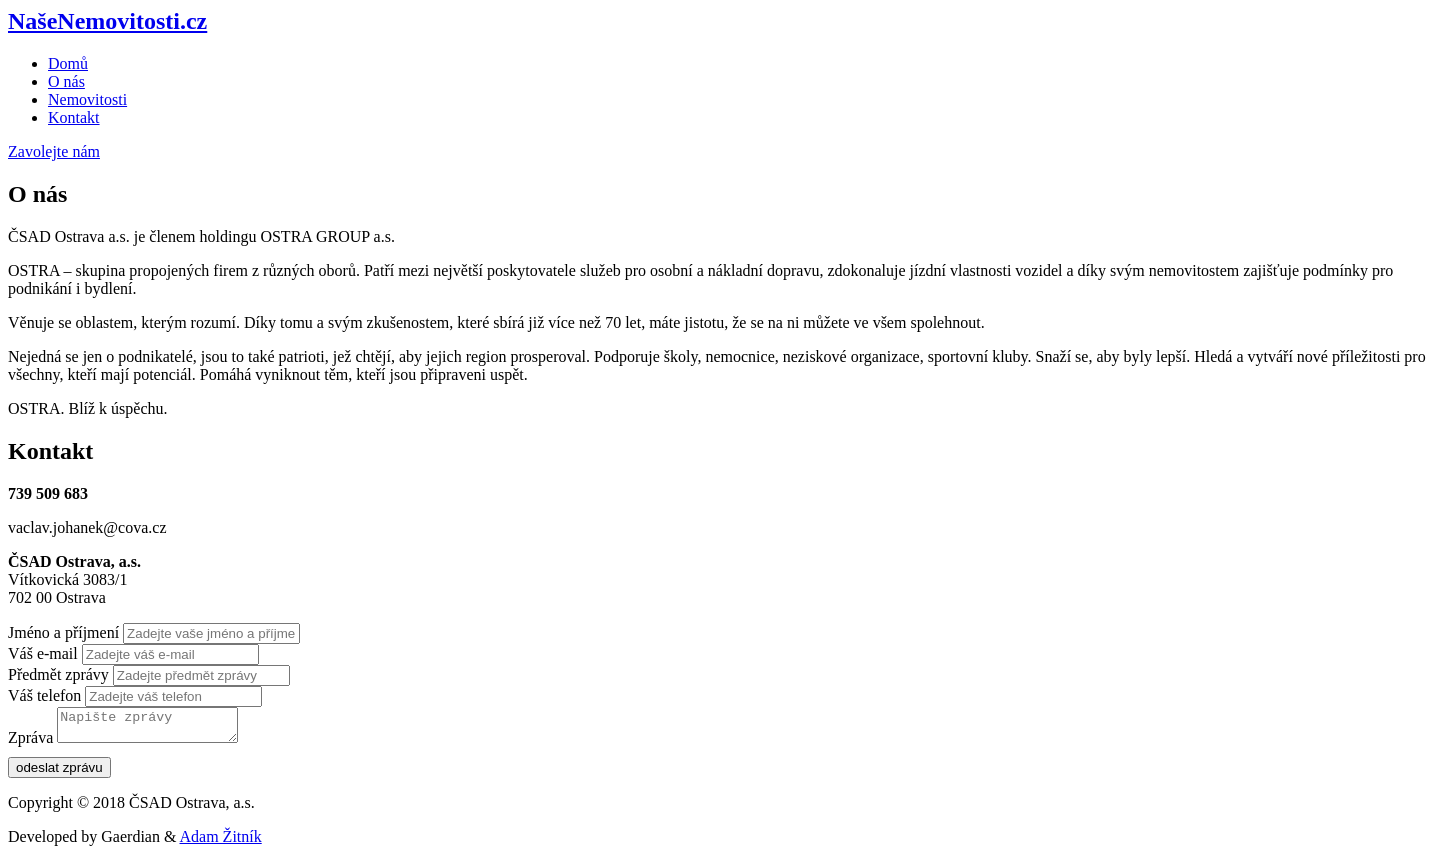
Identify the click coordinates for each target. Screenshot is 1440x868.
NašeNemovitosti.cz (107, 21)
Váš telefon (44, 695)
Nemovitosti (87, 99)
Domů (68, 63)
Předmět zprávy (58, 674)
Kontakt (74, 117)
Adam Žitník (221, 842)
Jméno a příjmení (63, 632)
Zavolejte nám (54, 151)
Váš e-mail (43, 653)
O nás (66, 81)
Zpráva (30, 743)
